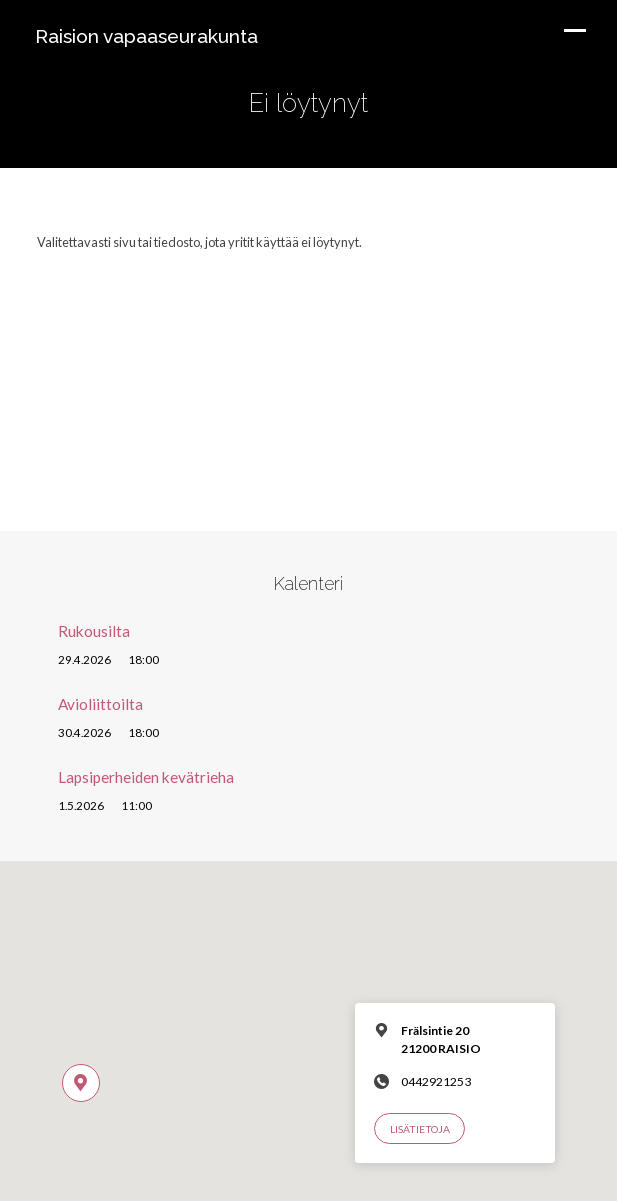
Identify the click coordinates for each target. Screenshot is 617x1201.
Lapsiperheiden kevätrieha (146, 777)
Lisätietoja (420, 1129)
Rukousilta (94, 631)
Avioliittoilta (100, 704)
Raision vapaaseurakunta (146, 36)
